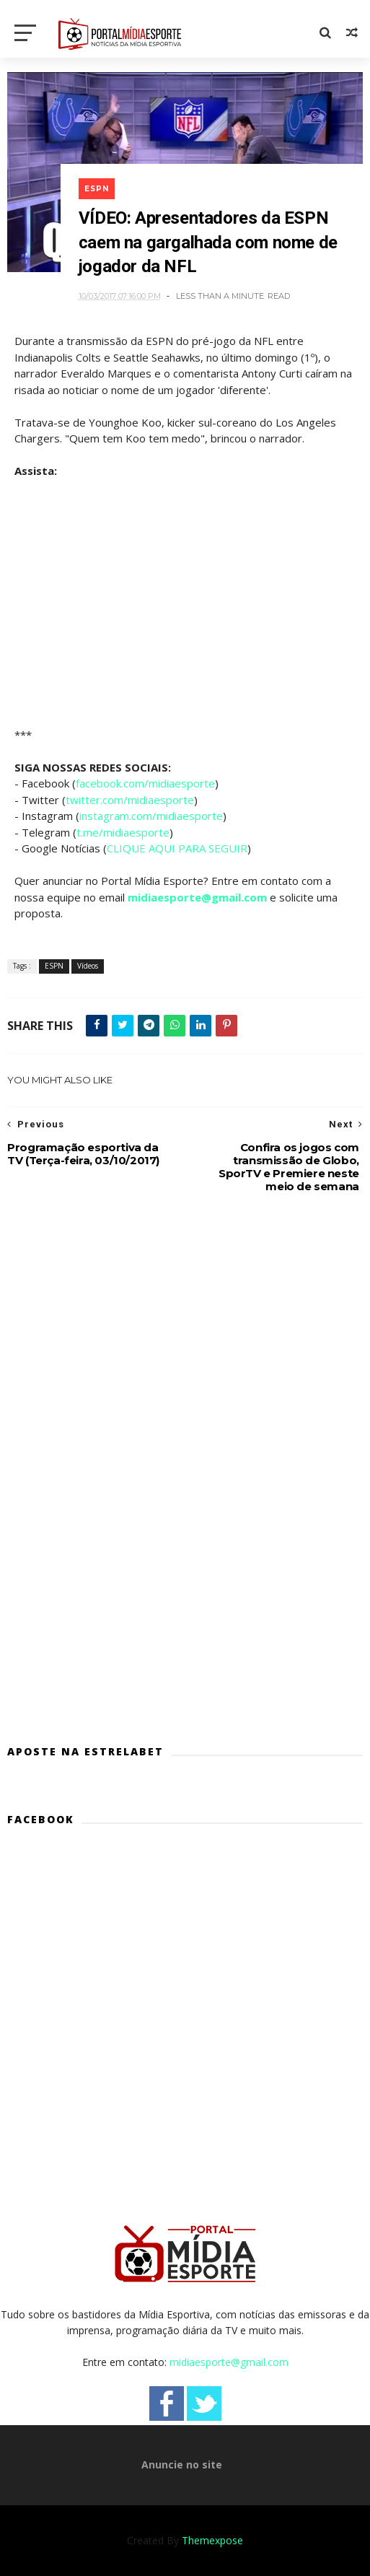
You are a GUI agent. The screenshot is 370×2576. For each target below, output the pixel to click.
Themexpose (212, 2540)
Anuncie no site (181, 2464)
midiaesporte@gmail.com (197, 897)
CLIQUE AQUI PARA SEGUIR (177, 848)
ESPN (96, 188)
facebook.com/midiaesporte (145, 783)
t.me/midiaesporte (122, 832)
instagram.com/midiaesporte (151, 815)
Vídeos (87, 966)
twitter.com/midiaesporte (130, 800)
